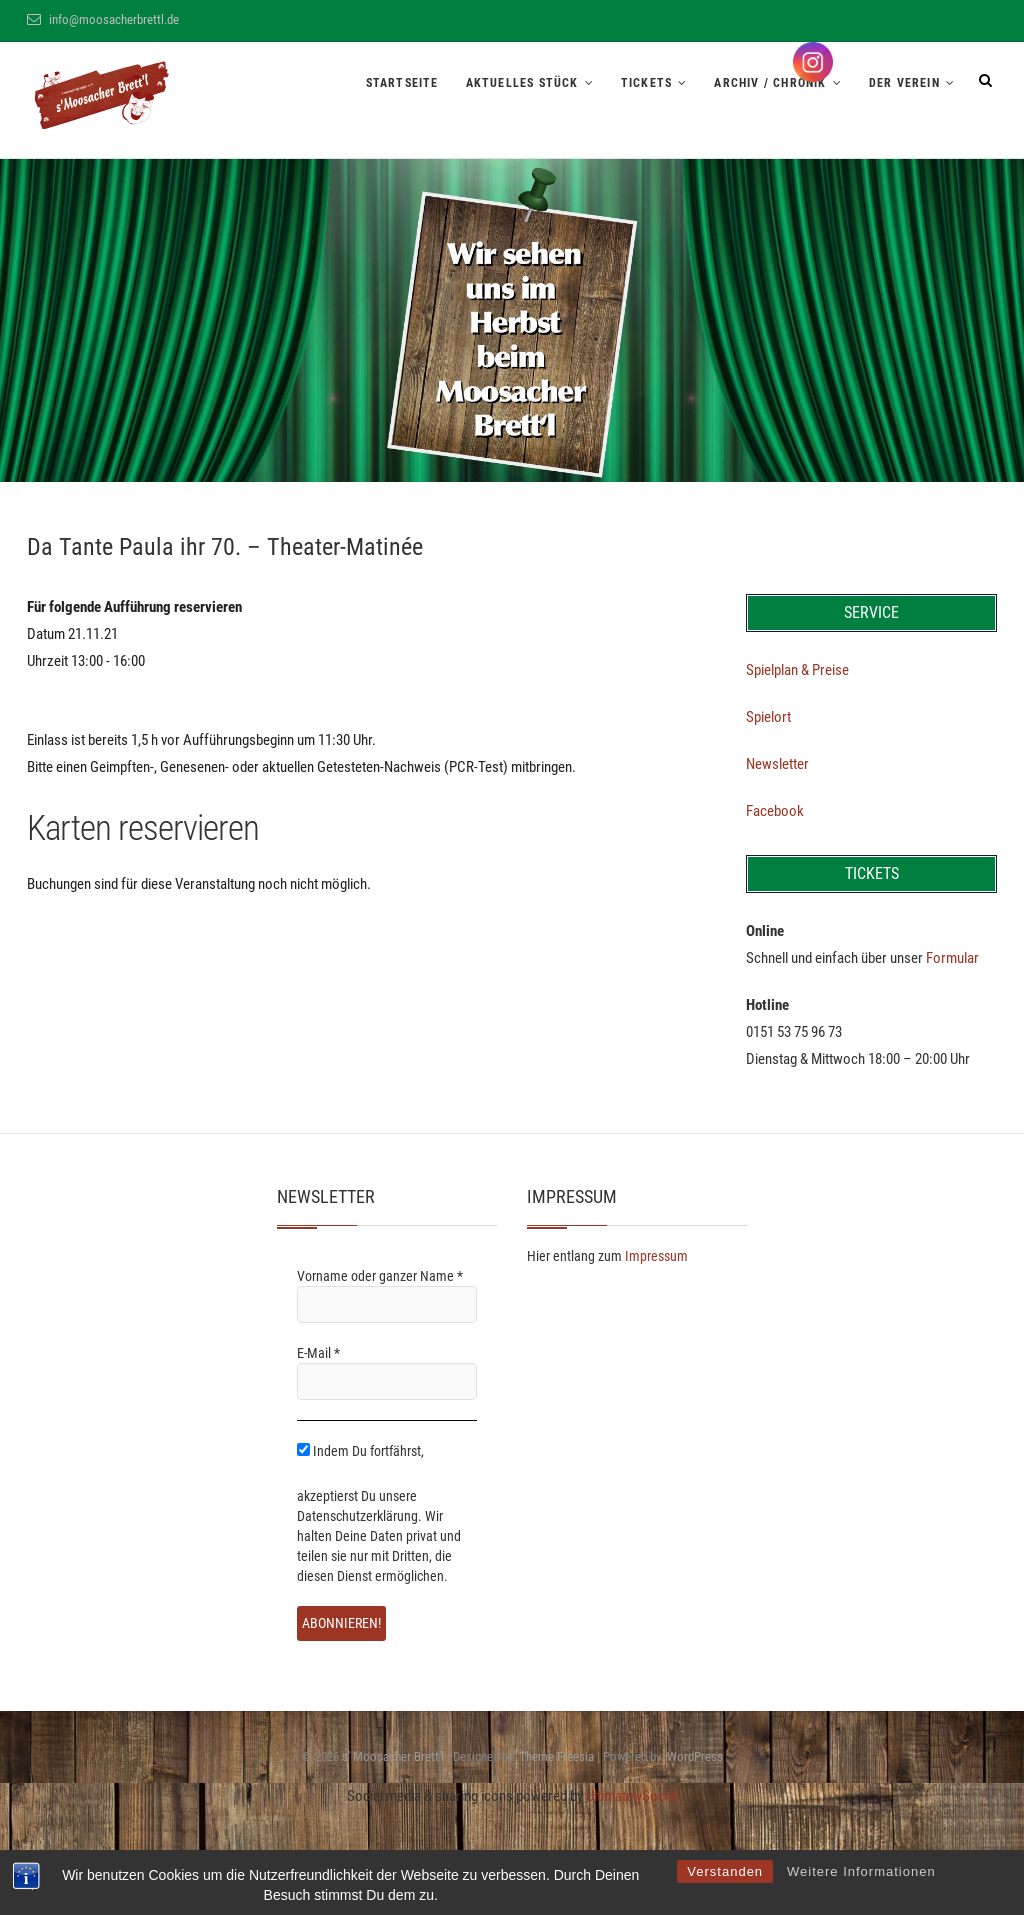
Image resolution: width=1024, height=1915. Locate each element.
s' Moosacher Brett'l (393, 1756)
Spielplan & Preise (797, 670)
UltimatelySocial (632, 1796)
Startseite (402, 83)
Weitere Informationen (861, 1871)
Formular (952, 958)
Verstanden (725, 1871)
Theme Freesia (556, 1756)
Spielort (768, 717)
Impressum (656, 1256)
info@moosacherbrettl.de (103, 19)
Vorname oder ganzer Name (380, 1276)
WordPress (695, 1756)
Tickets (646, 83)
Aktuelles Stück (522, 83)
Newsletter (777, 764)
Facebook (775, 811)
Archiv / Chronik (770, 83)
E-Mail (318, 1353)
